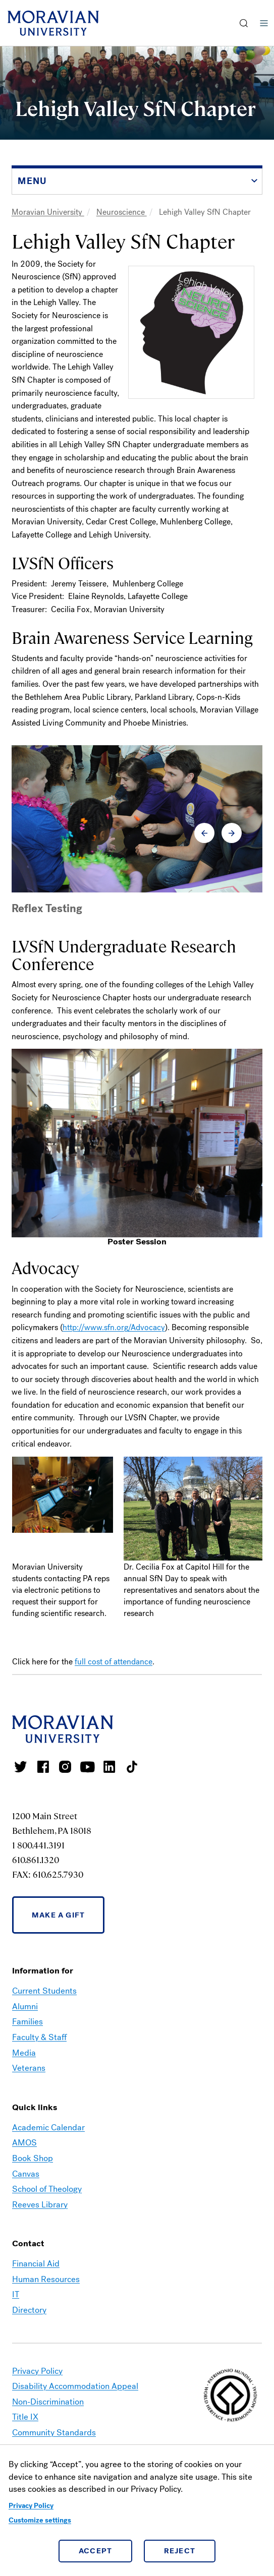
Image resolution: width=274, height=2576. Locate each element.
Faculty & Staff (39, 2037)
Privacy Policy (31, 2505)
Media (24, 2053)
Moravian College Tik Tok (131, 1767)
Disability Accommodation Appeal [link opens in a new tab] (75, 2386)
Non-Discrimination (48, 2402)
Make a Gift (58, 1915)
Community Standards (54, 2432)
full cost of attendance (113, 1661)
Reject (180, 2551)
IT (15, 2294)
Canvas (25, 2174)
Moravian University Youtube (87, 1767)
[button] (244, 23)
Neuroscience (121, 212)
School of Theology (47, 2189)
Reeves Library (40, 2204)
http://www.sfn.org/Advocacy (114, 1327)
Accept (96, 2551)
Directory (29, 2310)
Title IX (25, 2417)
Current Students (44, 1991)
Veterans (28, 2068)
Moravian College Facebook (42, 1767)
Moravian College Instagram (65, 1767)
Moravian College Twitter (20, 1767)
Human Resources (46, 2279)
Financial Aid (36, 2263)
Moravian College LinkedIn (109, 1767)
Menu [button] (264, 23)
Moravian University (48, 212)
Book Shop (32, 2158)
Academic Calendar (48, 2127)
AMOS (24, 2142)
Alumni (25, 2006)
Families (27, 2021)
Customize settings (40, 2520)
